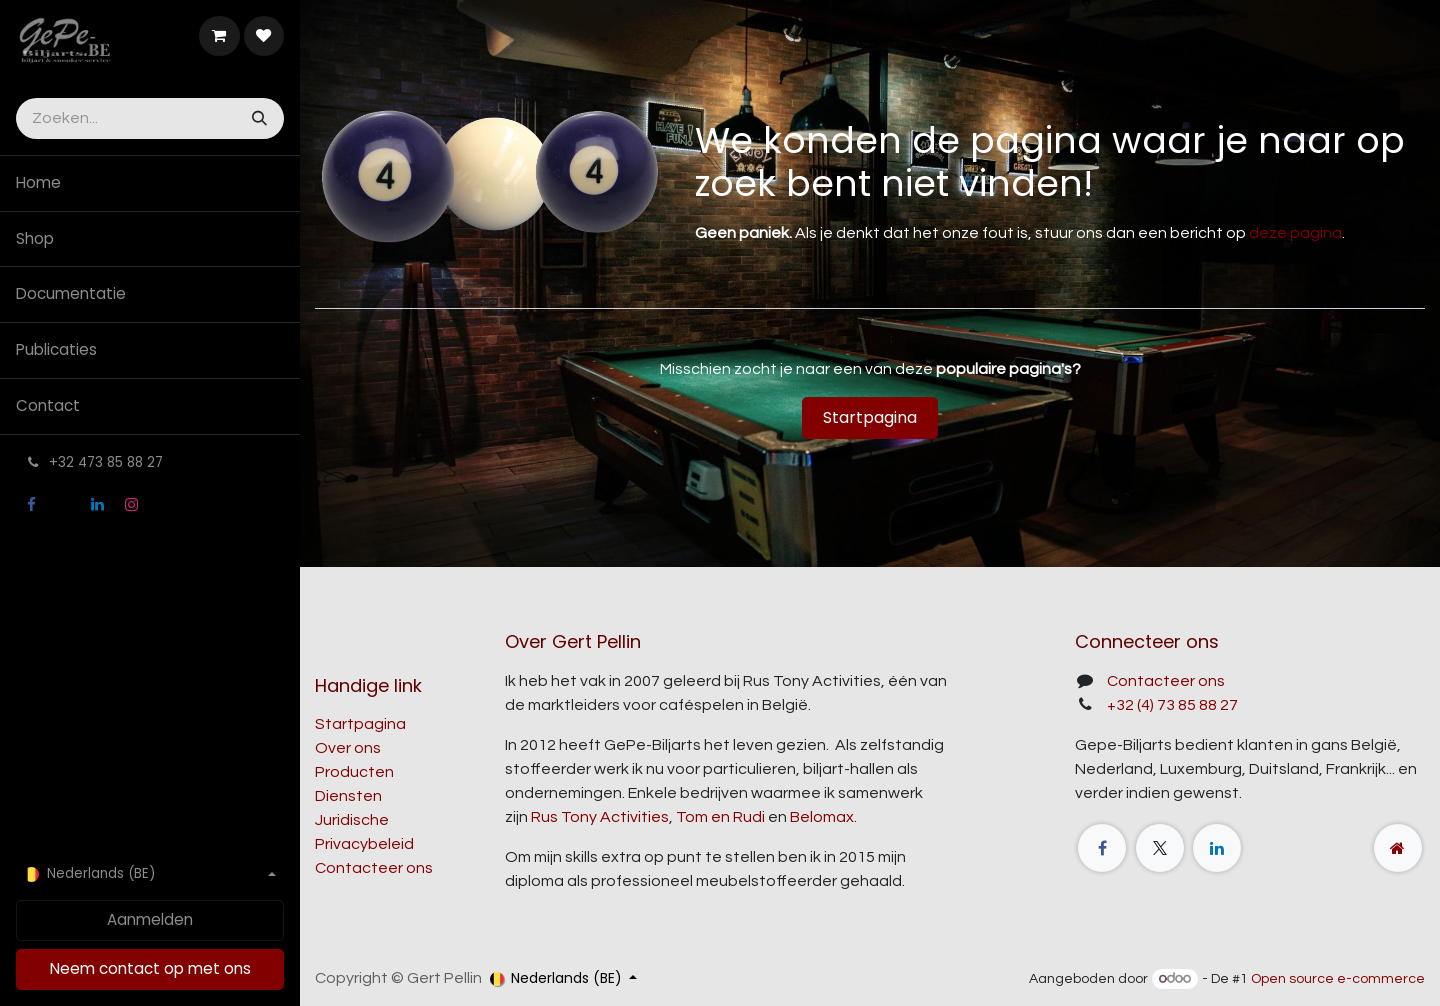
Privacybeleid (364, 844)
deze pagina (1295, 233)
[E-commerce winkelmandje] (219, 36)
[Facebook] (31, 505)
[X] (64, 505)
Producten (354, 772)
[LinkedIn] (98, 505)
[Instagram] (131, 505)
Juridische (352, 820)
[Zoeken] (257, 118)
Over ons (348, 748)
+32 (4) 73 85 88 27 (1172, 705)
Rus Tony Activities (600, 817)
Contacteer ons (374, 868)
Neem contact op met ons (150, 968)
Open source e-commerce (1338, 979)
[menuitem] (150, 183)
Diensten (348, 796)
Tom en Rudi (720, 817)
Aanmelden (150, 919)
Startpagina (870, 417)
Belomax (822, 817)
